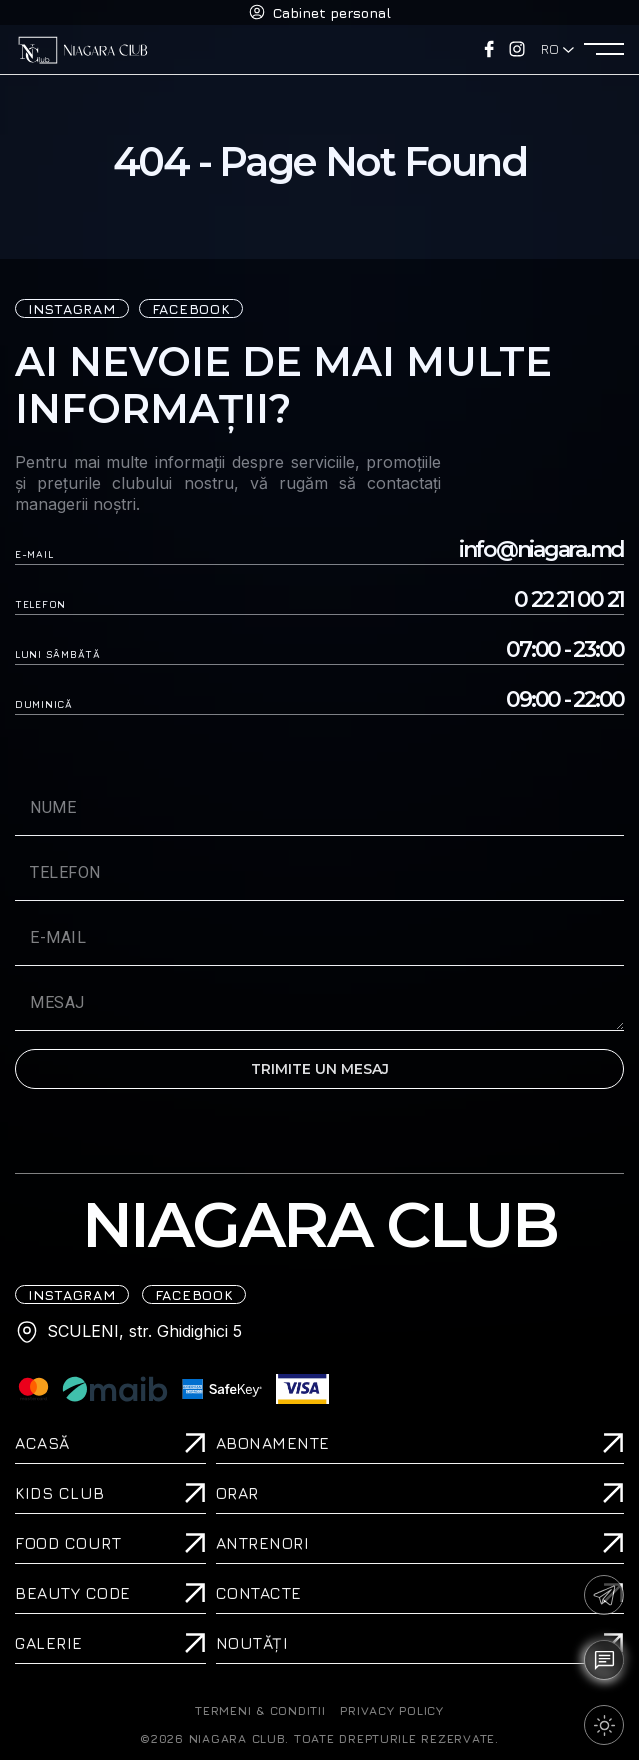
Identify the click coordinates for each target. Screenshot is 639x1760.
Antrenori (263, 1543)
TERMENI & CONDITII (260, 1711)
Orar (237, 1493)
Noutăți (252, 1643)
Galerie (49, 1643)
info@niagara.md (541, 550)
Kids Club (60, 1493)
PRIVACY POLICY (391, 1711)
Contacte (259, 1593)
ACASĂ (42, 1443)
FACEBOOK (191, 308)
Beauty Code (73, 1593)
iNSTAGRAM (72, 308)
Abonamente (273, 1443)
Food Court (68, 1543)
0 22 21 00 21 (569, 600)
